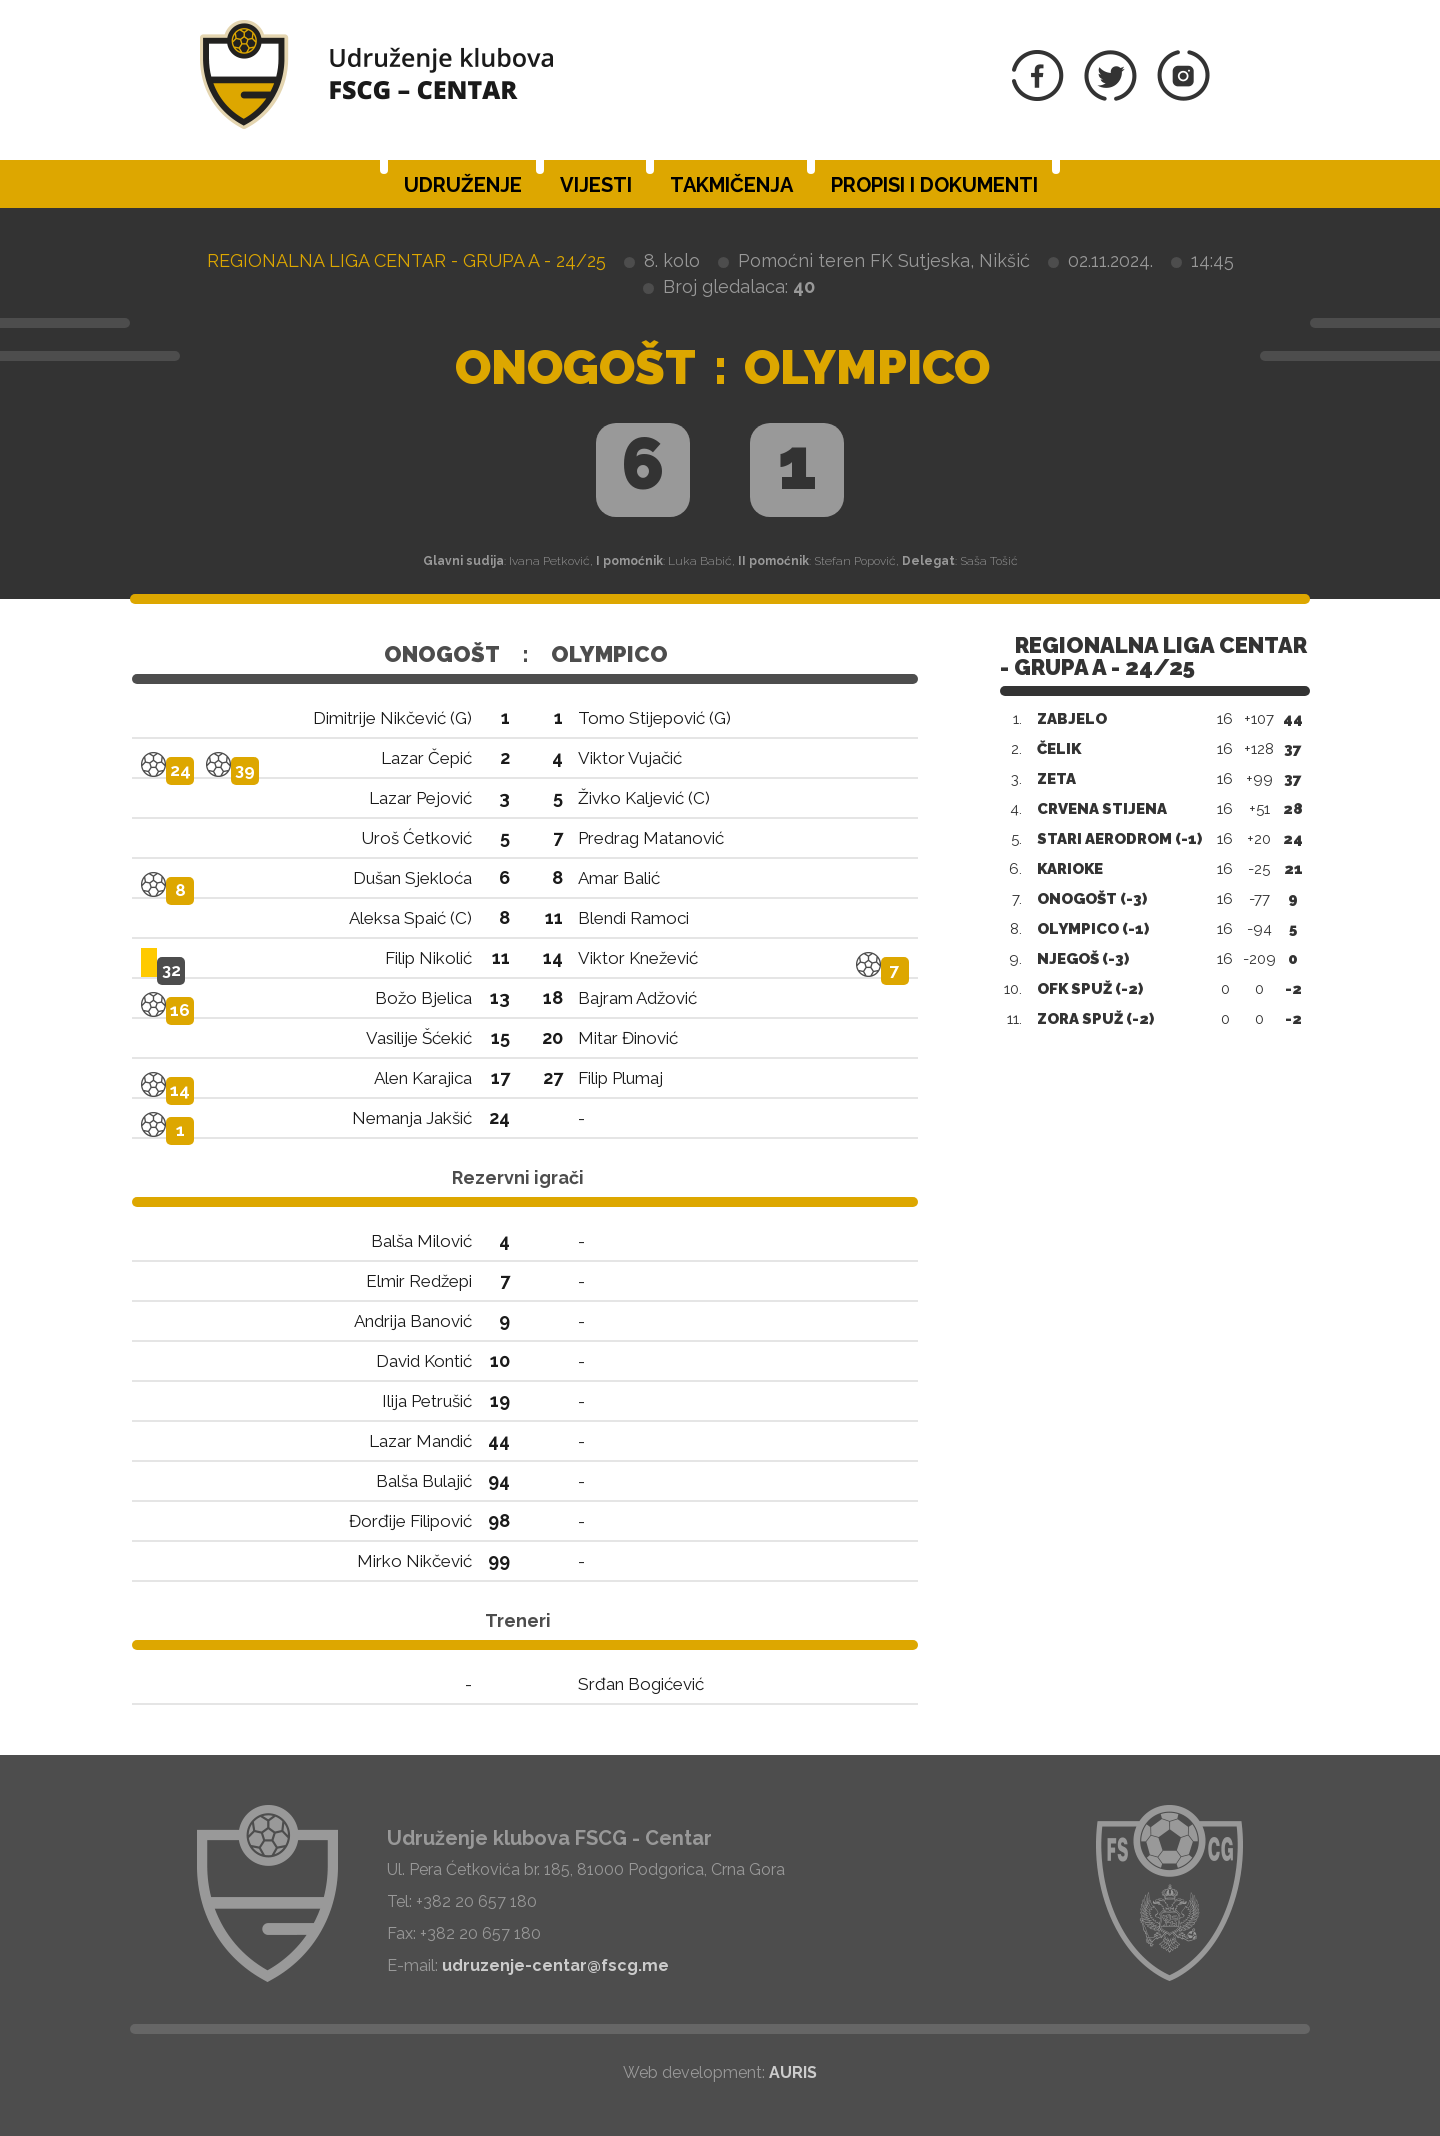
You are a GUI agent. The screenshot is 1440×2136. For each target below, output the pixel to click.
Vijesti (596, 185)
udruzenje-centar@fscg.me (555, 1965)
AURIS (793, 2072)
